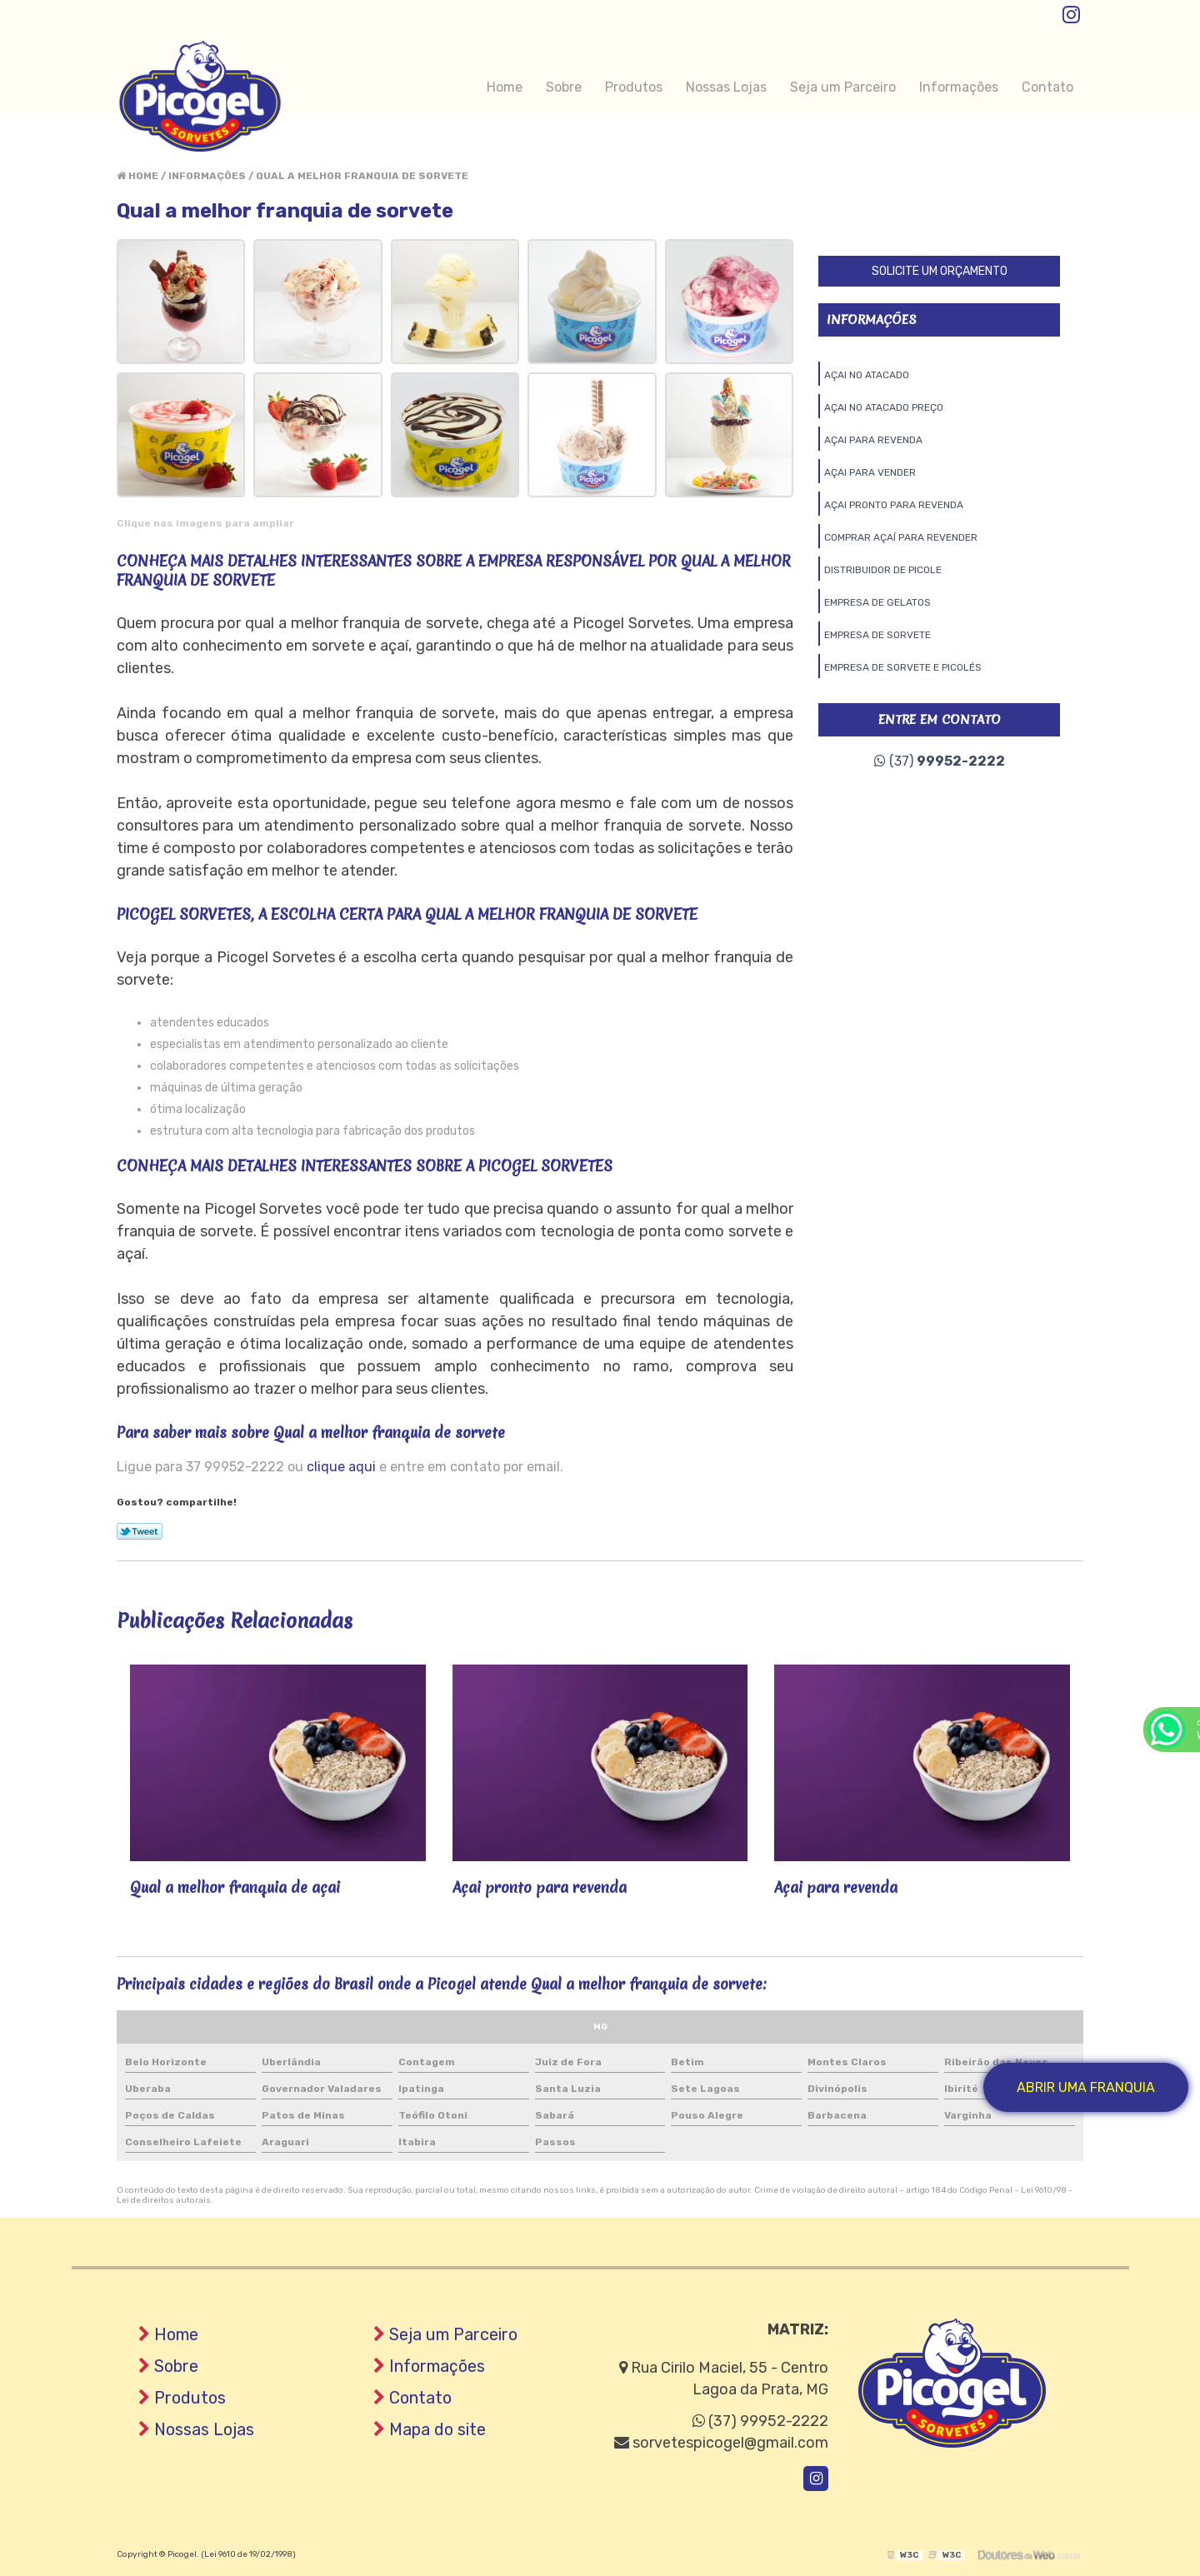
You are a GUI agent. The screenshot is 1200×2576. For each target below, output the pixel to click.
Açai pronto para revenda (893, 505)
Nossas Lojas (726, 87)
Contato (1047, 87)
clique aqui (341, 1467)
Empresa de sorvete (877, 635)
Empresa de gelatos (877, 602)
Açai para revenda (873, 440)
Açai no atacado (866, 375)
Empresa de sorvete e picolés (903, 667)
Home (504, 87)
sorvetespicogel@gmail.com (721, 2443)
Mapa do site (429, 2429)
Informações (958, 87)
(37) (939, 761)
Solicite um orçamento (940, 271)
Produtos (633, 87)
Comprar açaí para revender (901, 537)
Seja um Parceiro (843, 87)
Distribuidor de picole (883, 570)
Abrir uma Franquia (1086, 2087)
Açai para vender (870, 472)
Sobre (564, 87)
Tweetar (139, 1531)
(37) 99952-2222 (760, 2421)
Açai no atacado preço (883, 407)
